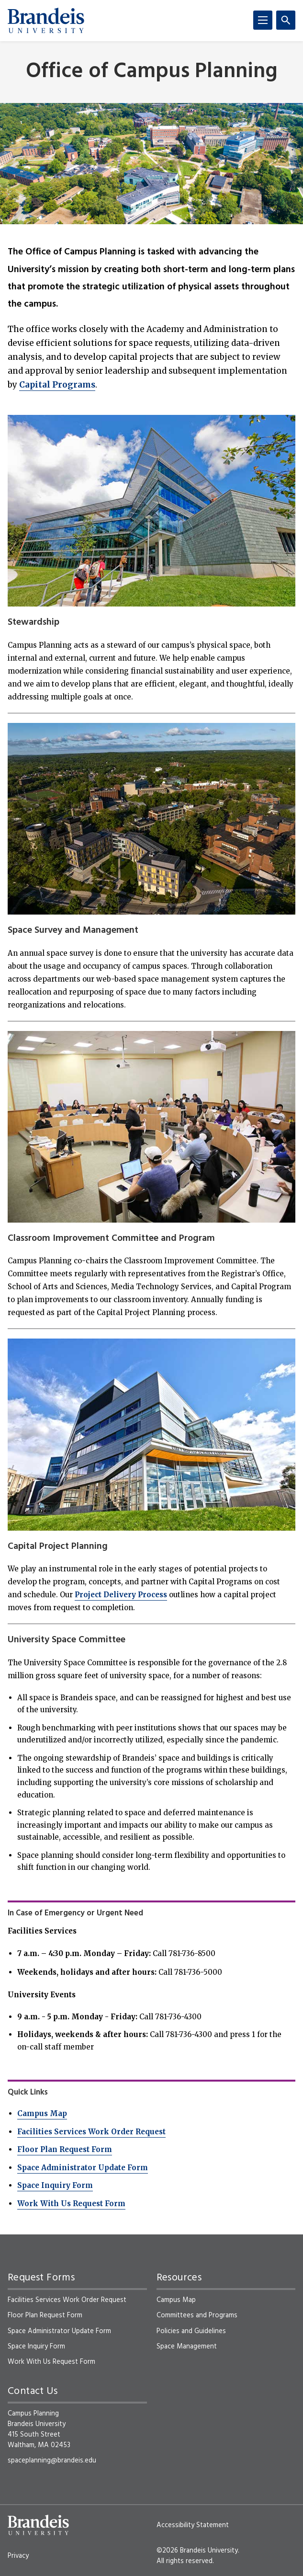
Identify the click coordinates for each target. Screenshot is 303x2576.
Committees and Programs (197, 2315)
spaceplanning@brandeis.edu (52, 2460)
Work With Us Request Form (71, 2203)
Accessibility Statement (193, 2525)
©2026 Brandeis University (197, 2550)
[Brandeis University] (46, 21)
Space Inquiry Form (55, 2185)
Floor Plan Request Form (64, 2149)
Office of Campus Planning (152, 72)
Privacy (18, 2556)
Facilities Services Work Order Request (91, 2131)
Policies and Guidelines (191, 2331)
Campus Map (42, 2113)
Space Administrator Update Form (82, 2167)
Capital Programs (57, 384)
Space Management (187, 2346)
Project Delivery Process (121, 1594)
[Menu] (262, 20)
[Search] (285, 20)
